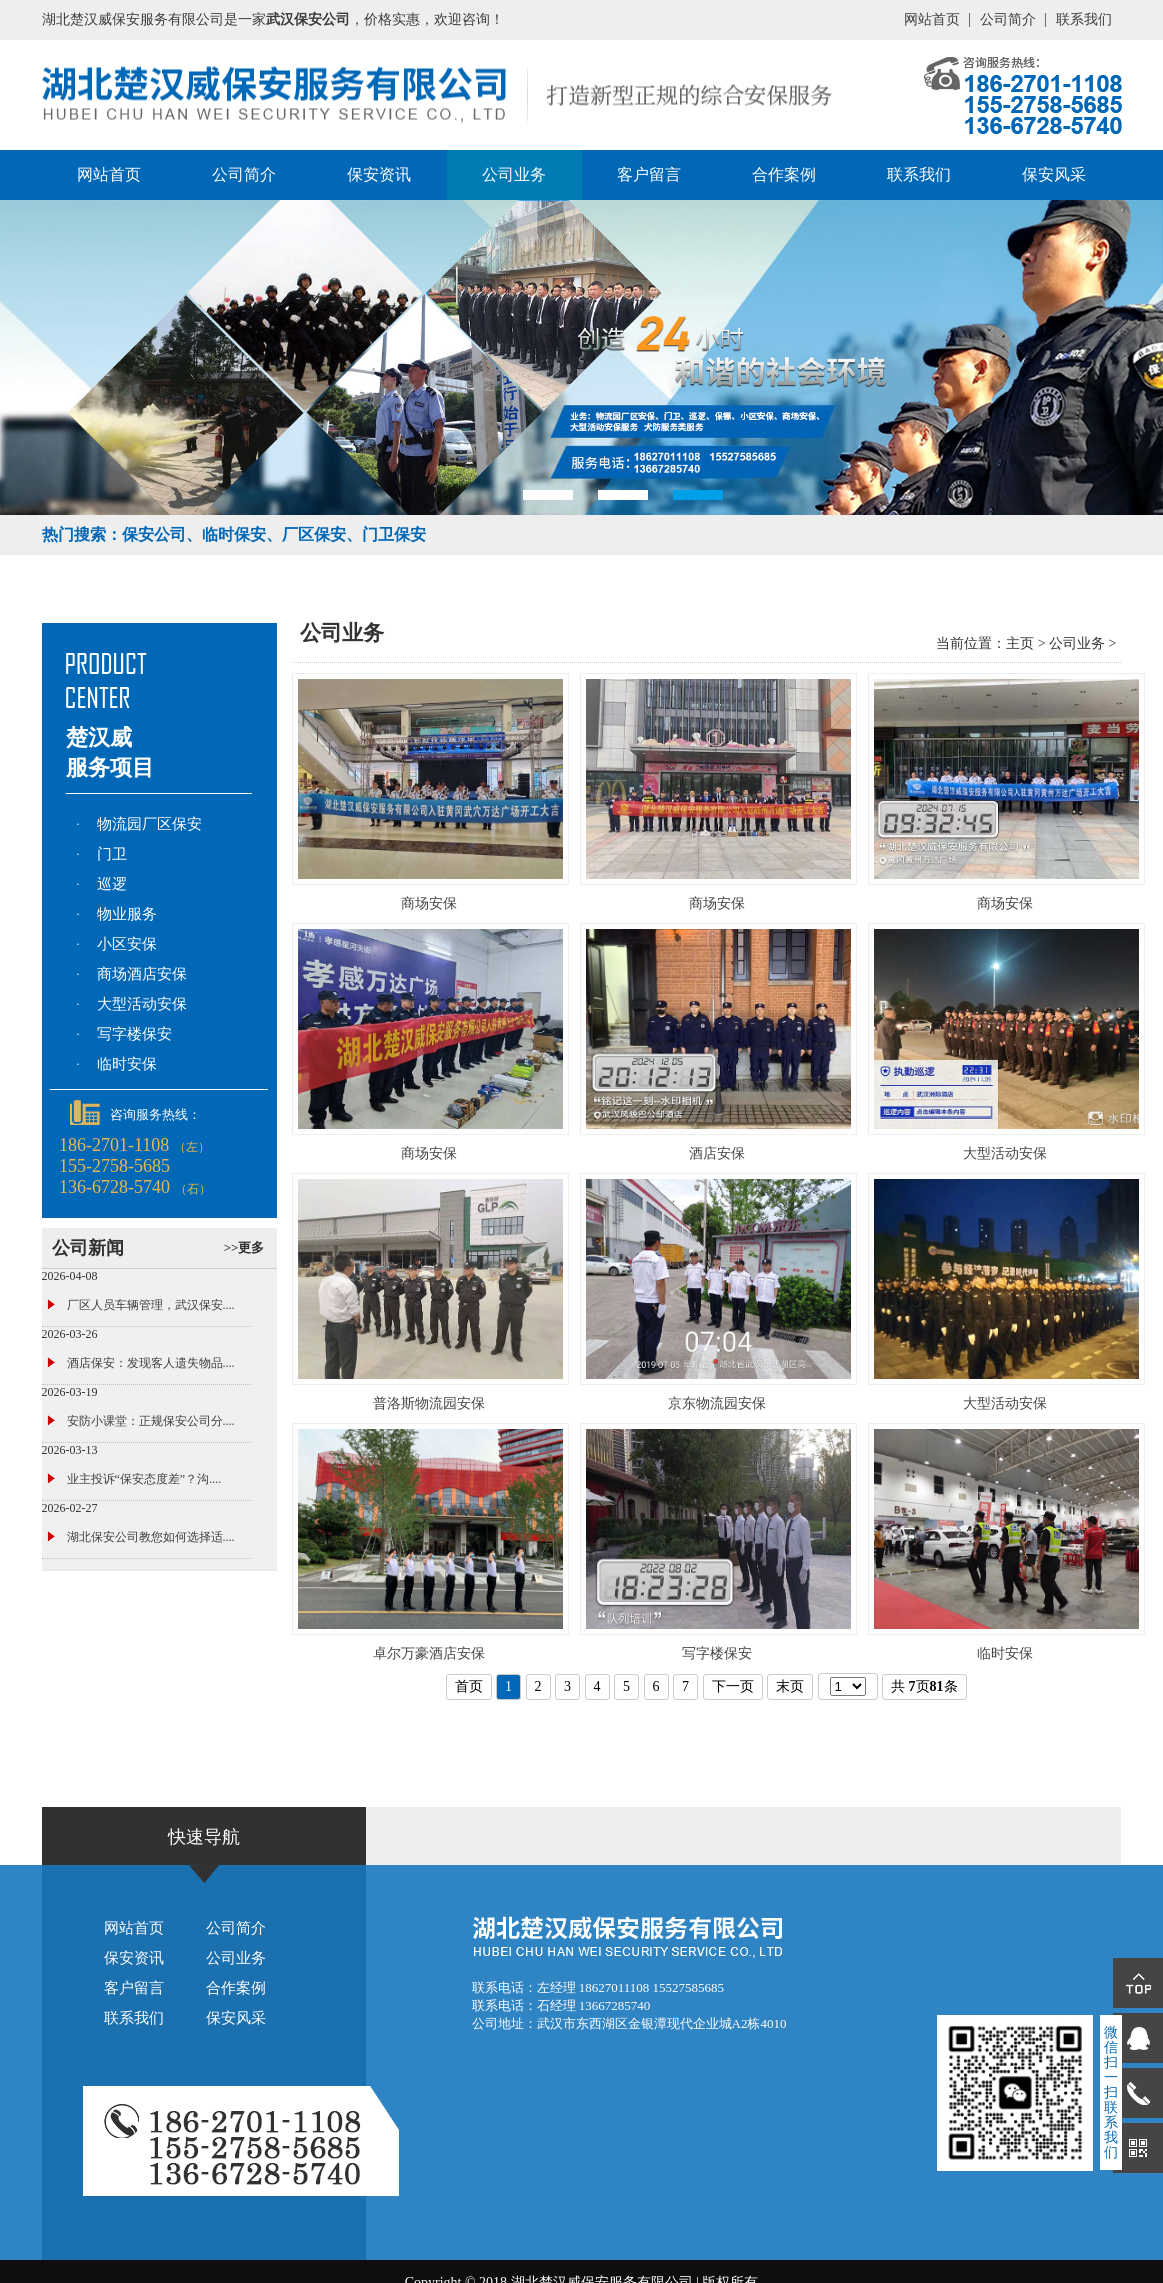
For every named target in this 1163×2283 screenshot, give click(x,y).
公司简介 (1008, 19)
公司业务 (514, 174)
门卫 (112, 854)
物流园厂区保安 (149, 824)
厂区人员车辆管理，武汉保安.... (151, 1305)
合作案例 (784, 174)
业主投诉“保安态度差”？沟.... (144, 1479)
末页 (790, 1686)
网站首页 (932, 19)
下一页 (733, 1686)
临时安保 (127, 1064)
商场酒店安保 (142, 974)
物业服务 (127, 914)
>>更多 (244, 1247)
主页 (1020, 643)
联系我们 (1084, 19)
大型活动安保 (142, 1004)
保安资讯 (379, 174)
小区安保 (127, 944)
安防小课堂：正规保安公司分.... (151, 1421)
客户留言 (649, 174)
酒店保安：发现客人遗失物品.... (151, 1363)
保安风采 (1054, 174)
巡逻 (112, 884)
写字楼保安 (134, 1034)
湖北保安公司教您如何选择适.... (151, 1537)
